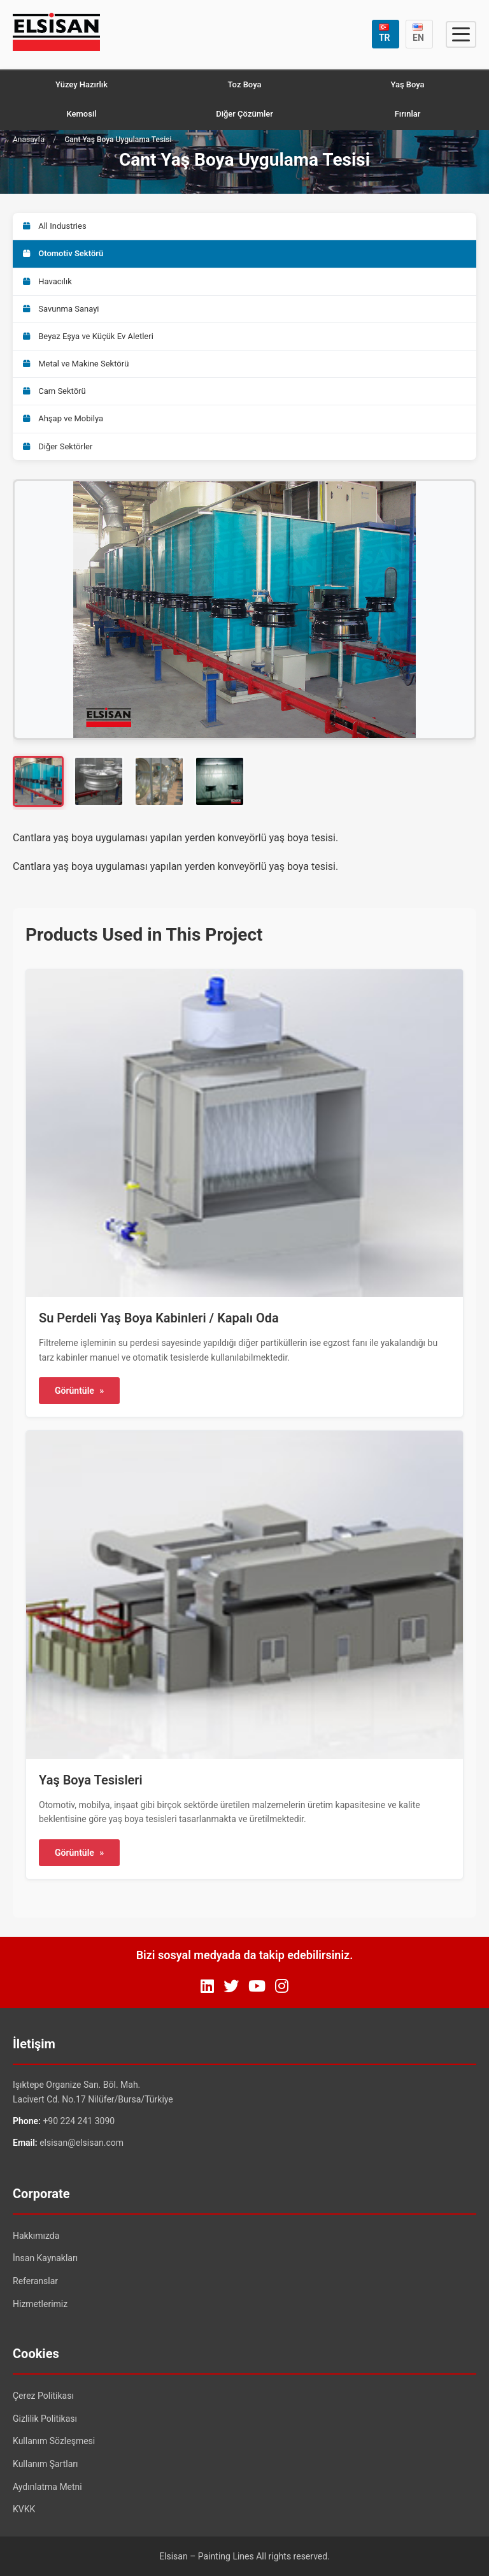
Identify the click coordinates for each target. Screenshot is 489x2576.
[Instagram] (281, 1986)
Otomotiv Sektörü (63, 253)
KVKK (24, 2509)
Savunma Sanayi (61, 309)
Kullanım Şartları (45, 2464)
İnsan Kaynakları (45, 2258)
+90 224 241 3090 (79, 2121)
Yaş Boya (407, 84)
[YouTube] (257, 1986)
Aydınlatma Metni (47, 2487)
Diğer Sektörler (57, 446)
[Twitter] (231, 1986)
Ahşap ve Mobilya (63, 418)
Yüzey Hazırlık (81, 84)
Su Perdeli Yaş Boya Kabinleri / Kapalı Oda (159, 1318)
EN (418, 33)
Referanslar (35, 2281)
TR (384, 33)
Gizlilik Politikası (45, 2418)
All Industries (55, 226)
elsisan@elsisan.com (81, 2143)
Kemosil (81, 114)
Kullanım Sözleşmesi (54, 2441)
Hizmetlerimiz (40, 2304)
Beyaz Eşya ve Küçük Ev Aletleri (88, 336)
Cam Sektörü (54, 391)
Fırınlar (408, 114)
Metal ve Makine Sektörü (76, 363)
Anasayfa (29, 139)
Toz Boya (245, 84)
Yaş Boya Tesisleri (91, 1780)
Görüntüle (79, 1391)
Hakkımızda (36, 2236)
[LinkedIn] (207, 1986)
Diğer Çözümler (244, 114)
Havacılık (47, 281)
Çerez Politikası (43, 2396)
